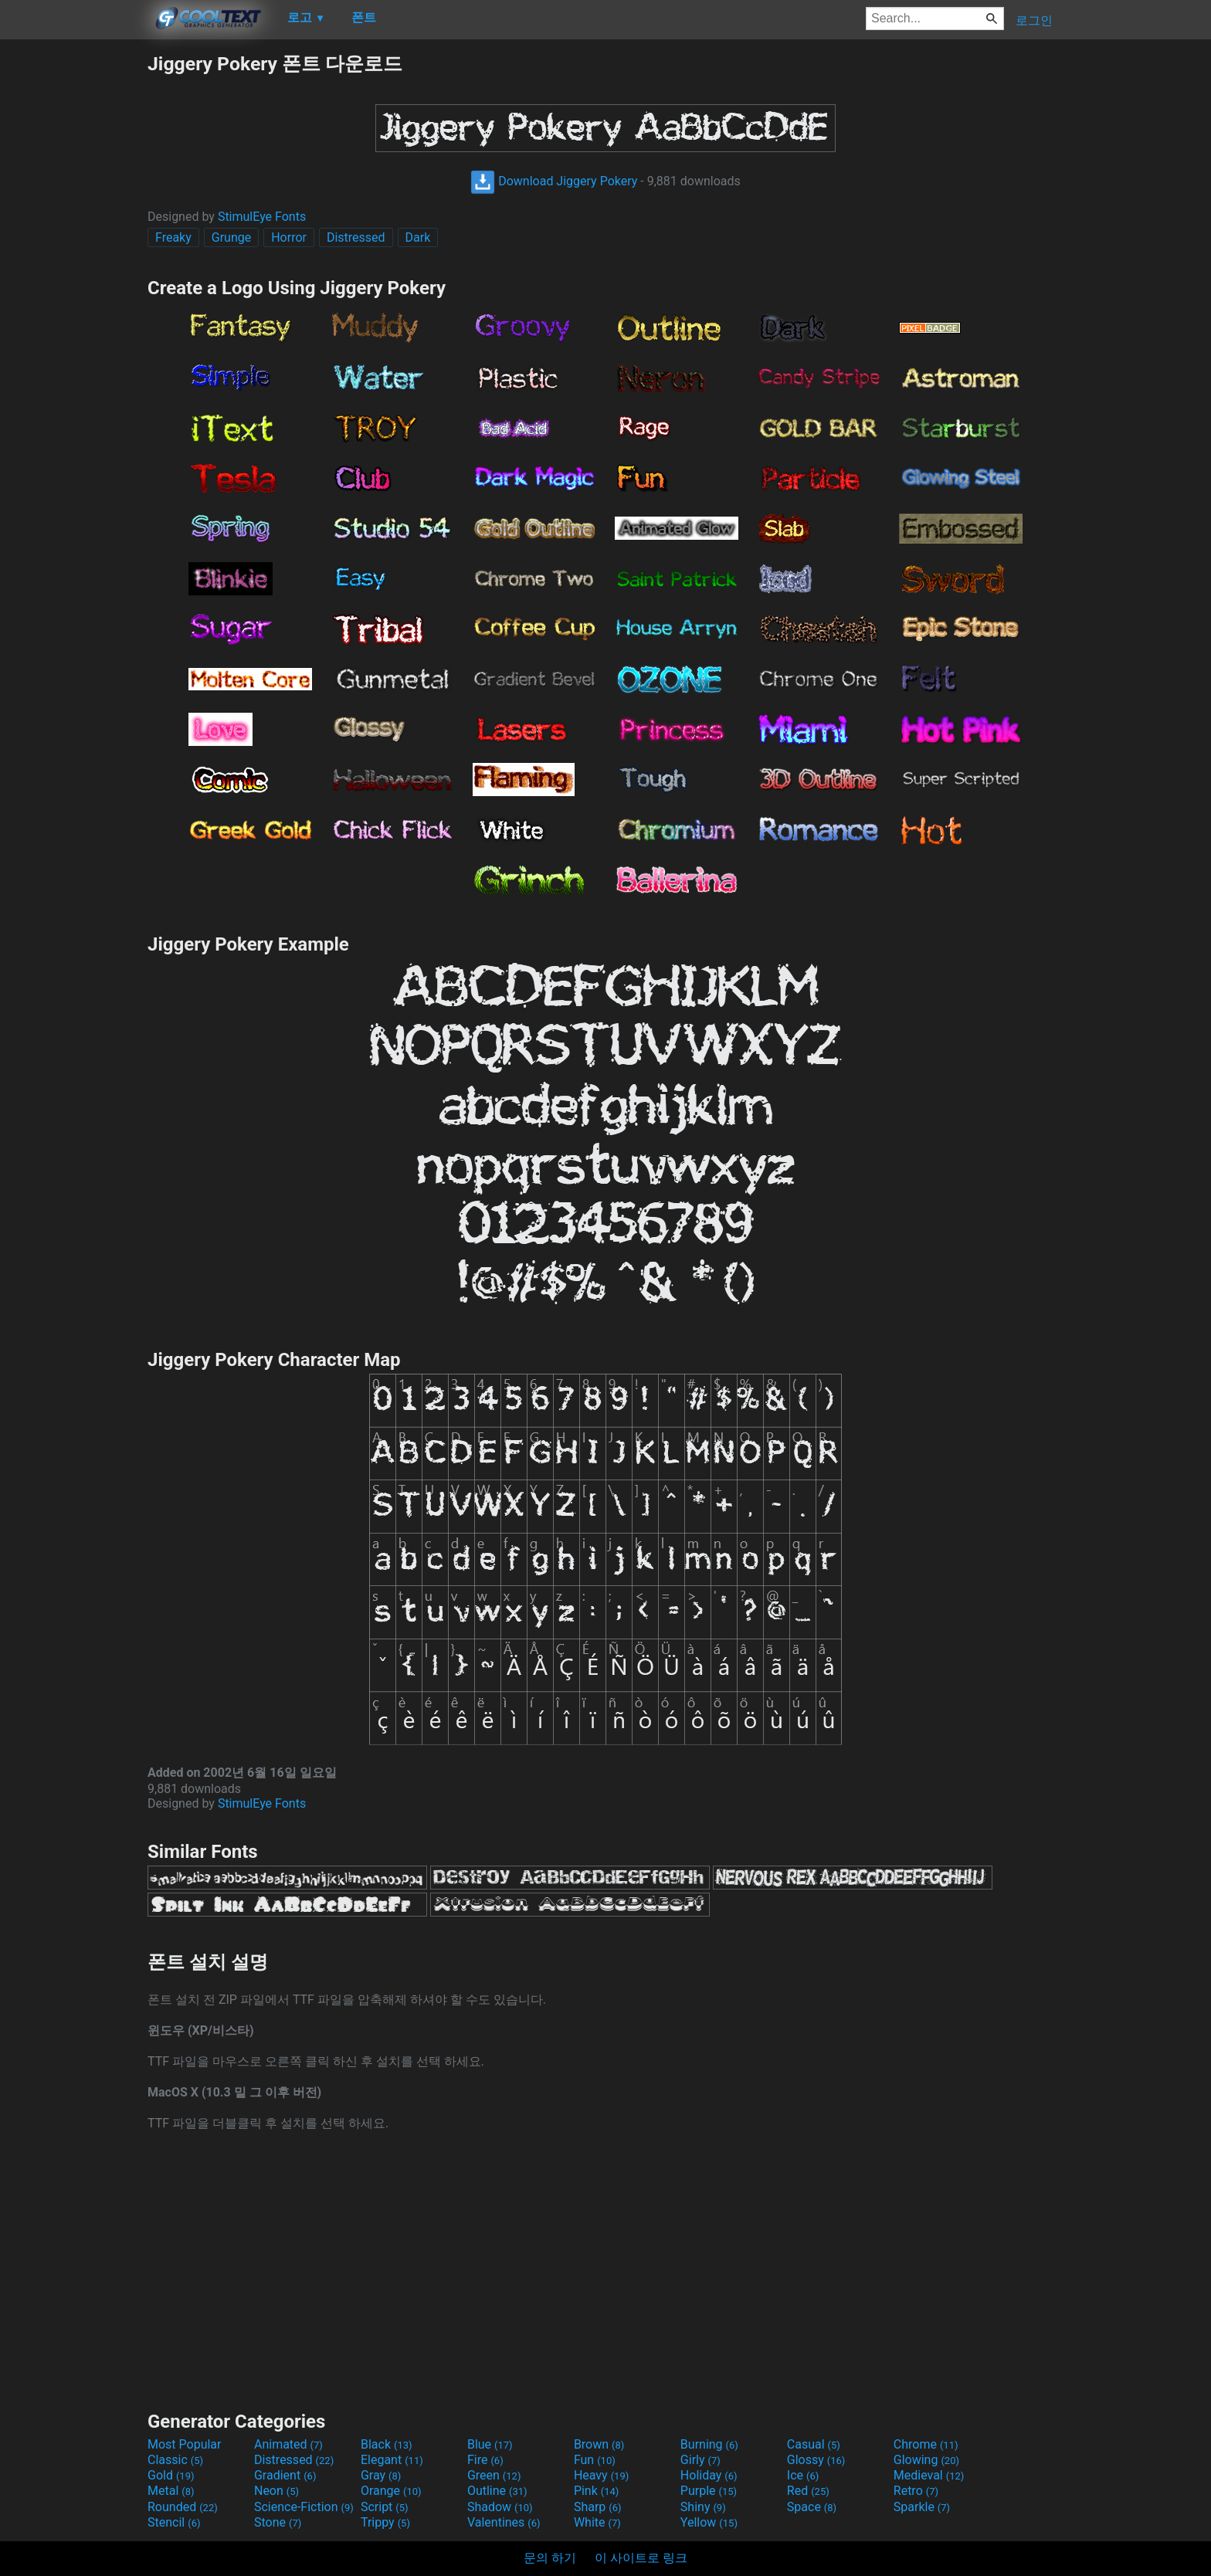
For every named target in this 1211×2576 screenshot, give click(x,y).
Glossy (816, 2459)
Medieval (929, 2475)
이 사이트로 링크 (641, 2558)
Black (386, 2444)
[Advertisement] (73, 282)
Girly (700, 2459)
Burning (709, 2444)
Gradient (285, 2475)
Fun (595, 2459)
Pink (596, 2490)
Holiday (709, 2475)
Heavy (601, 2475)
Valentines (504, 2522)
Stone (277, 2522)
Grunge (231, 237)
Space (811, 2507)
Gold (171, 2475)
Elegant (392, 2459)
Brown (599, 2444)
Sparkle (922, 2507)
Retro (916, 2490)
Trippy (385, 2522)
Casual (813, 2444)
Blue (490, 2444)
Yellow (709, 2522)
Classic (175, 2459)
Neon (276, 2490)
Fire (485, 2459)
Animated (288, 2444)
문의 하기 (550, 2558)
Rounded (183, 2507)
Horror (289, 237)
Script (385, 2507)
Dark (418, 237)
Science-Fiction (304, 2507)
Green (494, 2475)
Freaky (173, 237)
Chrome (926, 2444)
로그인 (1034, 20)
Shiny (703, 2507)
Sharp (598, 2507)
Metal (171, 2490)
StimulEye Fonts (262, 216)
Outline (497, 2490)
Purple (708, 2490)
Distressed (356, 237)
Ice (803, 2475)
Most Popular (185, 2444)
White (597, 2522)
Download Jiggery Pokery (553, 181)
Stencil (174, 2522)
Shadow (500, 2507)
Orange (391, 2490)
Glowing (926, 2459)
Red (808, 2490)
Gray (381, 2475)
